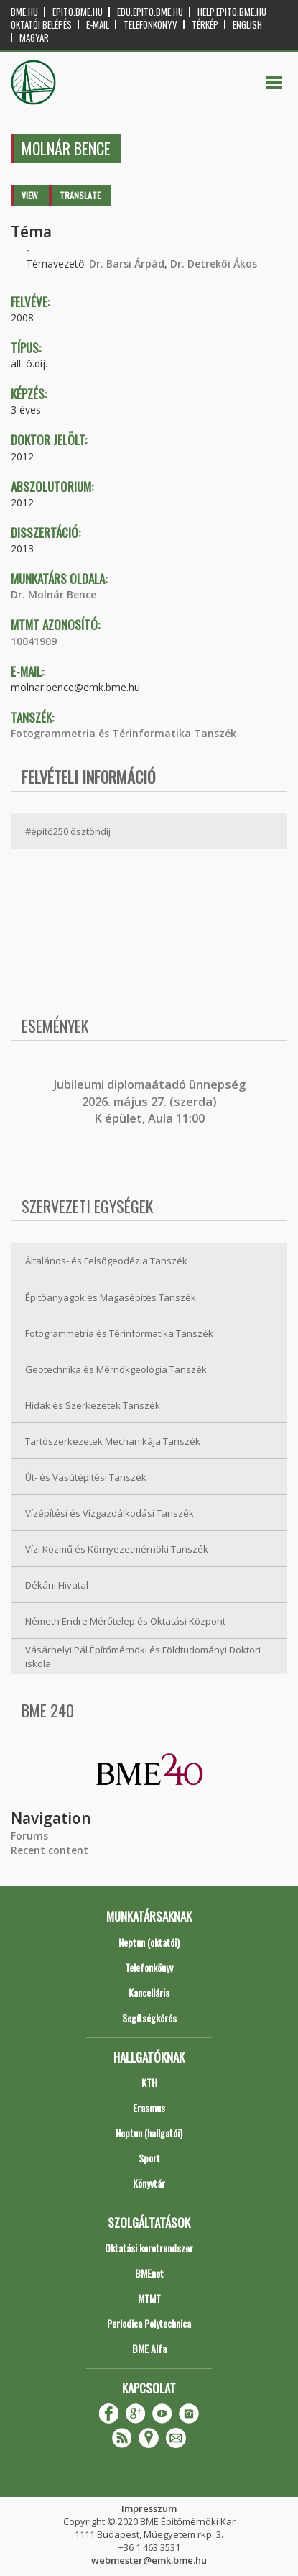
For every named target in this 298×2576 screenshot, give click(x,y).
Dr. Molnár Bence (53, 594)
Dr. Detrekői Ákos (213, 263)
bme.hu (24, 12)
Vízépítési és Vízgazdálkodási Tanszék (109, 1513)
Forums (29, 1835)
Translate (80, 195)
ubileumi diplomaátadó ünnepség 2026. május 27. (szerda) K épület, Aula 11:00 (151, 1101)
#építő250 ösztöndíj (68, 831)
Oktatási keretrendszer (149, 2247)
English (247, 24)
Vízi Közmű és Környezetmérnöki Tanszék (116, 1549)
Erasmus (149, 2107)
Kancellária (149, 1992)
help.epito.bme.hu (231, 12)
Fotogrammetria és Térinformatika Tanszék (123, 733)
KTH (149, 2082)
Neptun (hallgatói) (149, 2132)
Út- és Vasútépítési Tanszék (85, 1477)
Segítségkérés (149, 2017)
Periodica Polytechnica (149, 2323)
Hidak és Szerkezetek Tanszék (92, 1405)
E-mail (97, 24)
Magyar (34, 37)
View (30, 195)
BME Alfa (149, 2348)
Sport (149, 2157)
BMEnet (149, 2272)
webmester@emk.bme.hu (149, 2560)
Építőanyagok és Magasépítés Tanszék (110, 1297)
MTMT (149, 2298)
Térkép (205, 24)
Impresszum (149, 2508)
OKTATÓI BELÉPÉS (41, 24)
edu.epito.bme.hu (150, 12)
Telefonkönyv (150, 24)
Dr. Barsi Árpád (126, 263)
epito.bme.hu (77, 12)
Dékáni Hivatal (56, 1585)
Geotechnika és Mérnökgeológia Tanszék (116, 1369)
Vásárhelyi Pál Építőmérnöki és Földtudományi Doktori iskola (143, 1656)
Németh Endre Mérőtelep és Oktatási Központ (125, 1620)
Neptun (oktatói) (149, 1942)
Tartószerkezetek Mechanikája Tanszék (112, 1441)
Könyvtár (149, 2183)
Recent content (49, 1850)
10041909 (34, 641)
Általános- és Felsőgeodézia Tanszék (106, 1260)
